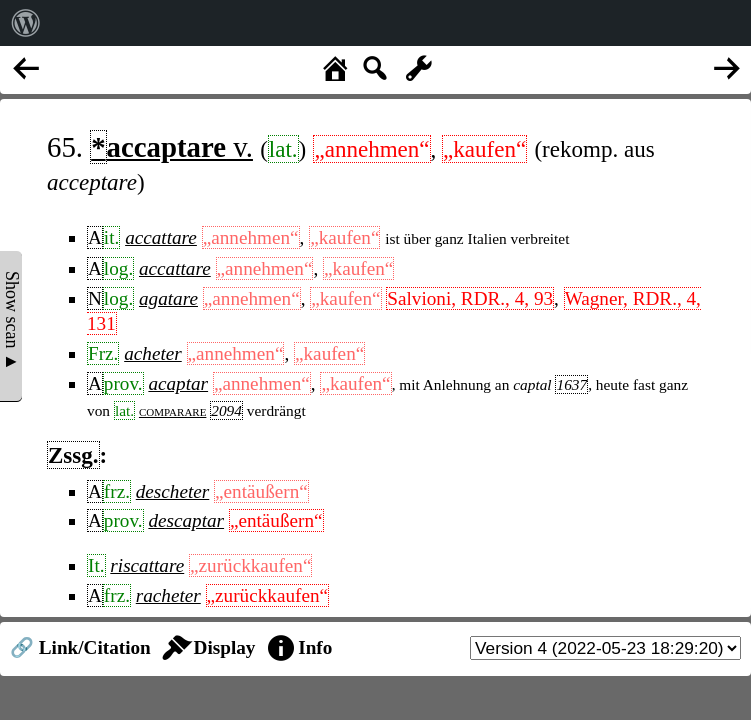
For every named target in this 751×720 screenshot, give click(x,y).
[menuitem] (26, 23)
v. (171, 147)
